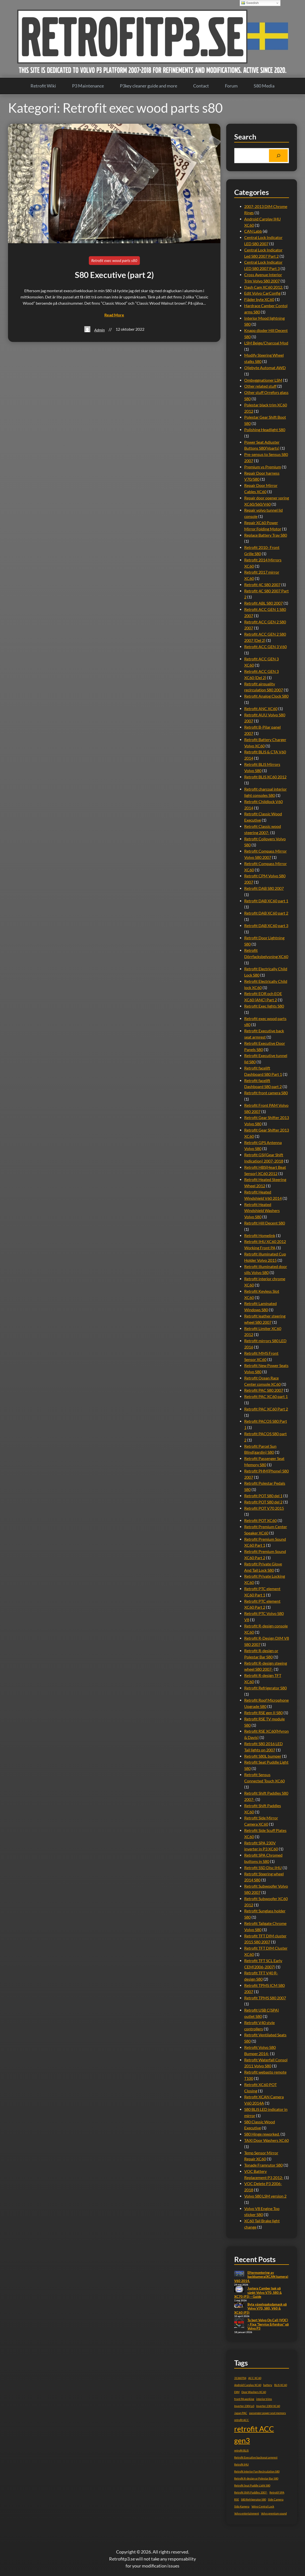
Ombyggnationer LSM (263, 380)
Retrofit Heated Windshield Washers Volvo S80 (262, 1210)
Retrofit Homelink (259, 1235)
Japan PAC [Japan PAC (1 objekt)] (240, 2413)
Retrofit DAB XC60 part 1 (266, 901)
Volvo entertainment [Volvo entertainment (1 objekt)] (246, 2513)
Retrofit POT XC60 (260, 1520)
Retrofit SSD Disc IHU (263, 1867)
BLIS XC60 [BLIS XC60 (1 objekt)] (280, 2385)
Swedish (250, 3)
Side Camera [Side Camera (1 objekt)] (275, 2499)
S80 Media (264, 85)
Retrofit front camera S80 (266, 1093)
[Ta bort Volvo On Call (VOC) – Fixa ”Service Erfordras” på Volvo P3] (239, 2323)
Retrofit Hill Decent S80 (264, 1223)
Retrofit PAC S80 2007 (263, 1390)
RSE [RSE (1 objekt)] (236, 2499)
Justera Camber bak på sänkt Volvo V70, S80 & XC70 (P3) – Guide (258, 2292)
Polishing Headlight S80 (264, 429)
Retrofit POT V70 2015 (264, 1508)
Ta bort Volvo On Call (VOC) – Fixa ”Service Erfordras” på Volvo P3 (268, 2324)
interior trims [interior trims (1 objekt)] (264, 2399)
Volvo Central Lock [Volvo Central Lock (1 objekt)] (262, 2506)
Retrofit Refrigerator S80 (265, 1688)
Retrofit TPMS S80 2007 (265, 1998)
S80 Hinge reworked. (262, 2134)
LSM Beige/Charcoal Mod (266, 343)
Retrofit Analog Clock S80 (266, 696)
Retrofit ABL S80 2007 (263, 603)
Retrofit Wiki (43, 85)
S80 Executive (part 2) (114, 275)
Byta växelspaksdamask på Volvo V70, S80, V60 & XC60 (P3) (260, 2308)
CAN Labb (253, 231)
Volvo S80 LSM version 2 (265, 2196)
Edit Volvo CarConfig (262, 293)
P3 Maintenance (88, 85)
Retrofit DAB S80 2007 (264, 888)
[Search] (278, 155)
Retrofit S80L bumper (262, 1756)
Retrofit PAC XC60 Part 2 (266, 1409)
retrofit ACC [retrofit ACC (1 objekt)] (241, 2420)
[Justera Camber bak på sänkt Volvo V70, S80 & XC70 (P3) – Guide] (239, 2289)
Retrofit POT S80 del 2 (263, 1502)
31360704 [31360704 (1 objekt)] (240, 2378)
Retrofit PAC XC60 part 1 (266, 1396)
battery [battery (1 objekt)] (267, 2385)
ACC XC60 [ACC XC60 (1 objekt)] (254, 2378)
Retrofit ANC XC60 (260, 708)
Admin (99, 330)
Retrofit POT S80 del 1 (263, 1495)
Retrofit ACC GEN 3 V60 (265, 646)
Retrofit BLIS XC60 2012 (265, 777)
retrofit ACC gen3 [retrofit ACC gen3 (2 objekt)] (254, 2434)
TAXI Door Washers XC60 (266, 2140)
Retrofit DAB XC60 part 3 (266, 925)
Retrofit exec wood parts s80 (114, 260)
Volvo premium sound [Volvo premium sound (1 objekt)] (274, 2513)
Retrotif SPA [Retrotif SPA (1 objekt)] (276, 2492)
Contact (201, 85)
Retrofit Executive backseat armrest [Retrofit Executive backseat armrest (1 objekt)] (255, 2457)
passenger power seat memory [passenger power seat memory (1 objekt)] (267, 2413)
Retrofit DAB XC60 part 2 (266, 913)
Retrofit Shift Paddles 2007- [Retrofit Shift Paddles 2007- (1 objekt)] (250, 2492)
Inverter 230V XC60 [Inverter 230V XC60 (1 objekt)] (268, 2406)
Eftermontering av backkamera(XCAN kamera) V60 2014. (261, 2277)
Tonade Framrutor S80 (263, 2165)
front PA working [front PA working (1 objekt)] (244, 2399)
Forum (231, 85)
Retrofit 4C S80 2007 (262, 584)
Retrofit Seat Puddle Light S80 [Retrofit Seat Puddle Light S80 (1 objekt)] (252, 2485)
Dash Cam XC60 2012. (263, 287)
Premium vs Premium (262, 467)
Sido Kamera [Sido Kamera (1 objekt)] (241, 2506)
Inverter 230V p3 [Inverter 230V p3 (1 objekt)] (244, 2406)
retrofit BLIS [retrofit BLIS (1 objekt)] (241, 2450)
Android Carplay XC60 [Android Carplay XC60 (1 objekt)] (247, 2385)
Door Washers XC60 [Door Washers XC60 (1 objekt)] (253, 2392)
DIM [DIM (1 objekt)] (236, 2392)
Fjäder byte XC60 (259, 299)
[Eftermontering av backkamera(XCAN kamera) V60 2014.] (239, 2274)
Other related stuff (260, 386)
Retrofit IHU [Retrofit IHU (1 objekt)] (241, 2464)
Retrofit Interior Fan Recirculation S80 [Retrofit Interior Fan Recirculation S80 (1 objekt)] (256, 2471)
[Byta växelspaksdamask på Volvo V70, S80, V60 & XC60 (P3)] (239, 2305)
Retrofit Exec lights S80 (264, 1006)
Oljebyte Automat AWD (265, 367)
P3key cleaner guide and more (148, 85)
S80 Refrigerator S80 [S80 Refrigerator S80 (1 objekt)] (253, 2499)
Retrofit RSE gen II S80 (263, 1712)
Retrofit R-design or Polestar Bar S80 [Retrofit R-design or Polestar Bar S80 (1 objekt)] (256, 2478)
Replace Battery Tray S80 (265, 535)
